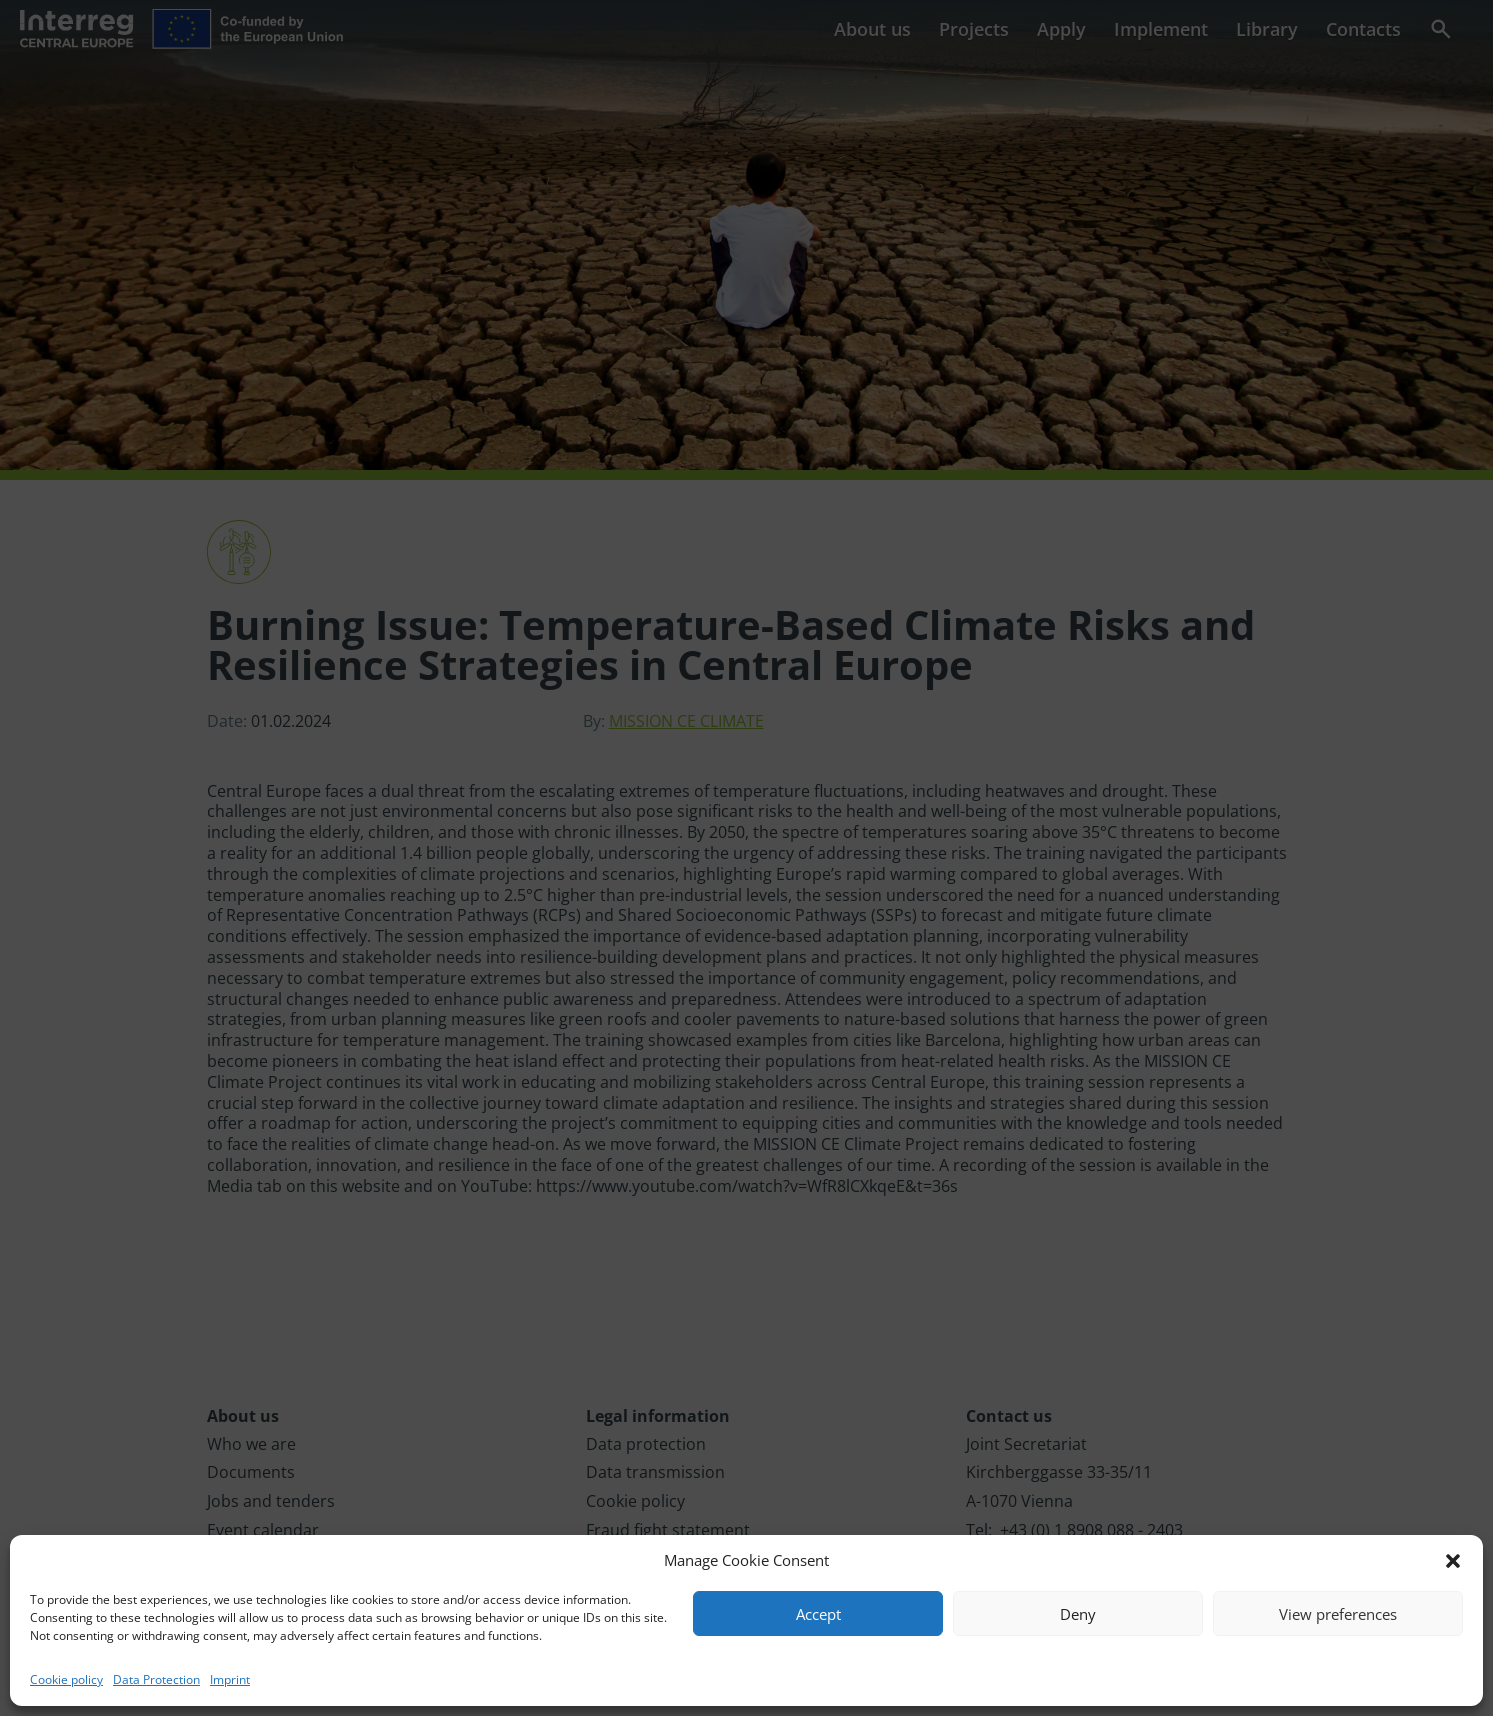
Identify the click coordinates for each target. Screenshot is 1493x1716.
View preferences (1338, 1614)
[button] (1453, 1561)
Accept (818, 1614)
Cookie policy (66, 1679)
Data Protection (156, 1679)
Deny (1078, 1614)
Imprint (230, 1679)
